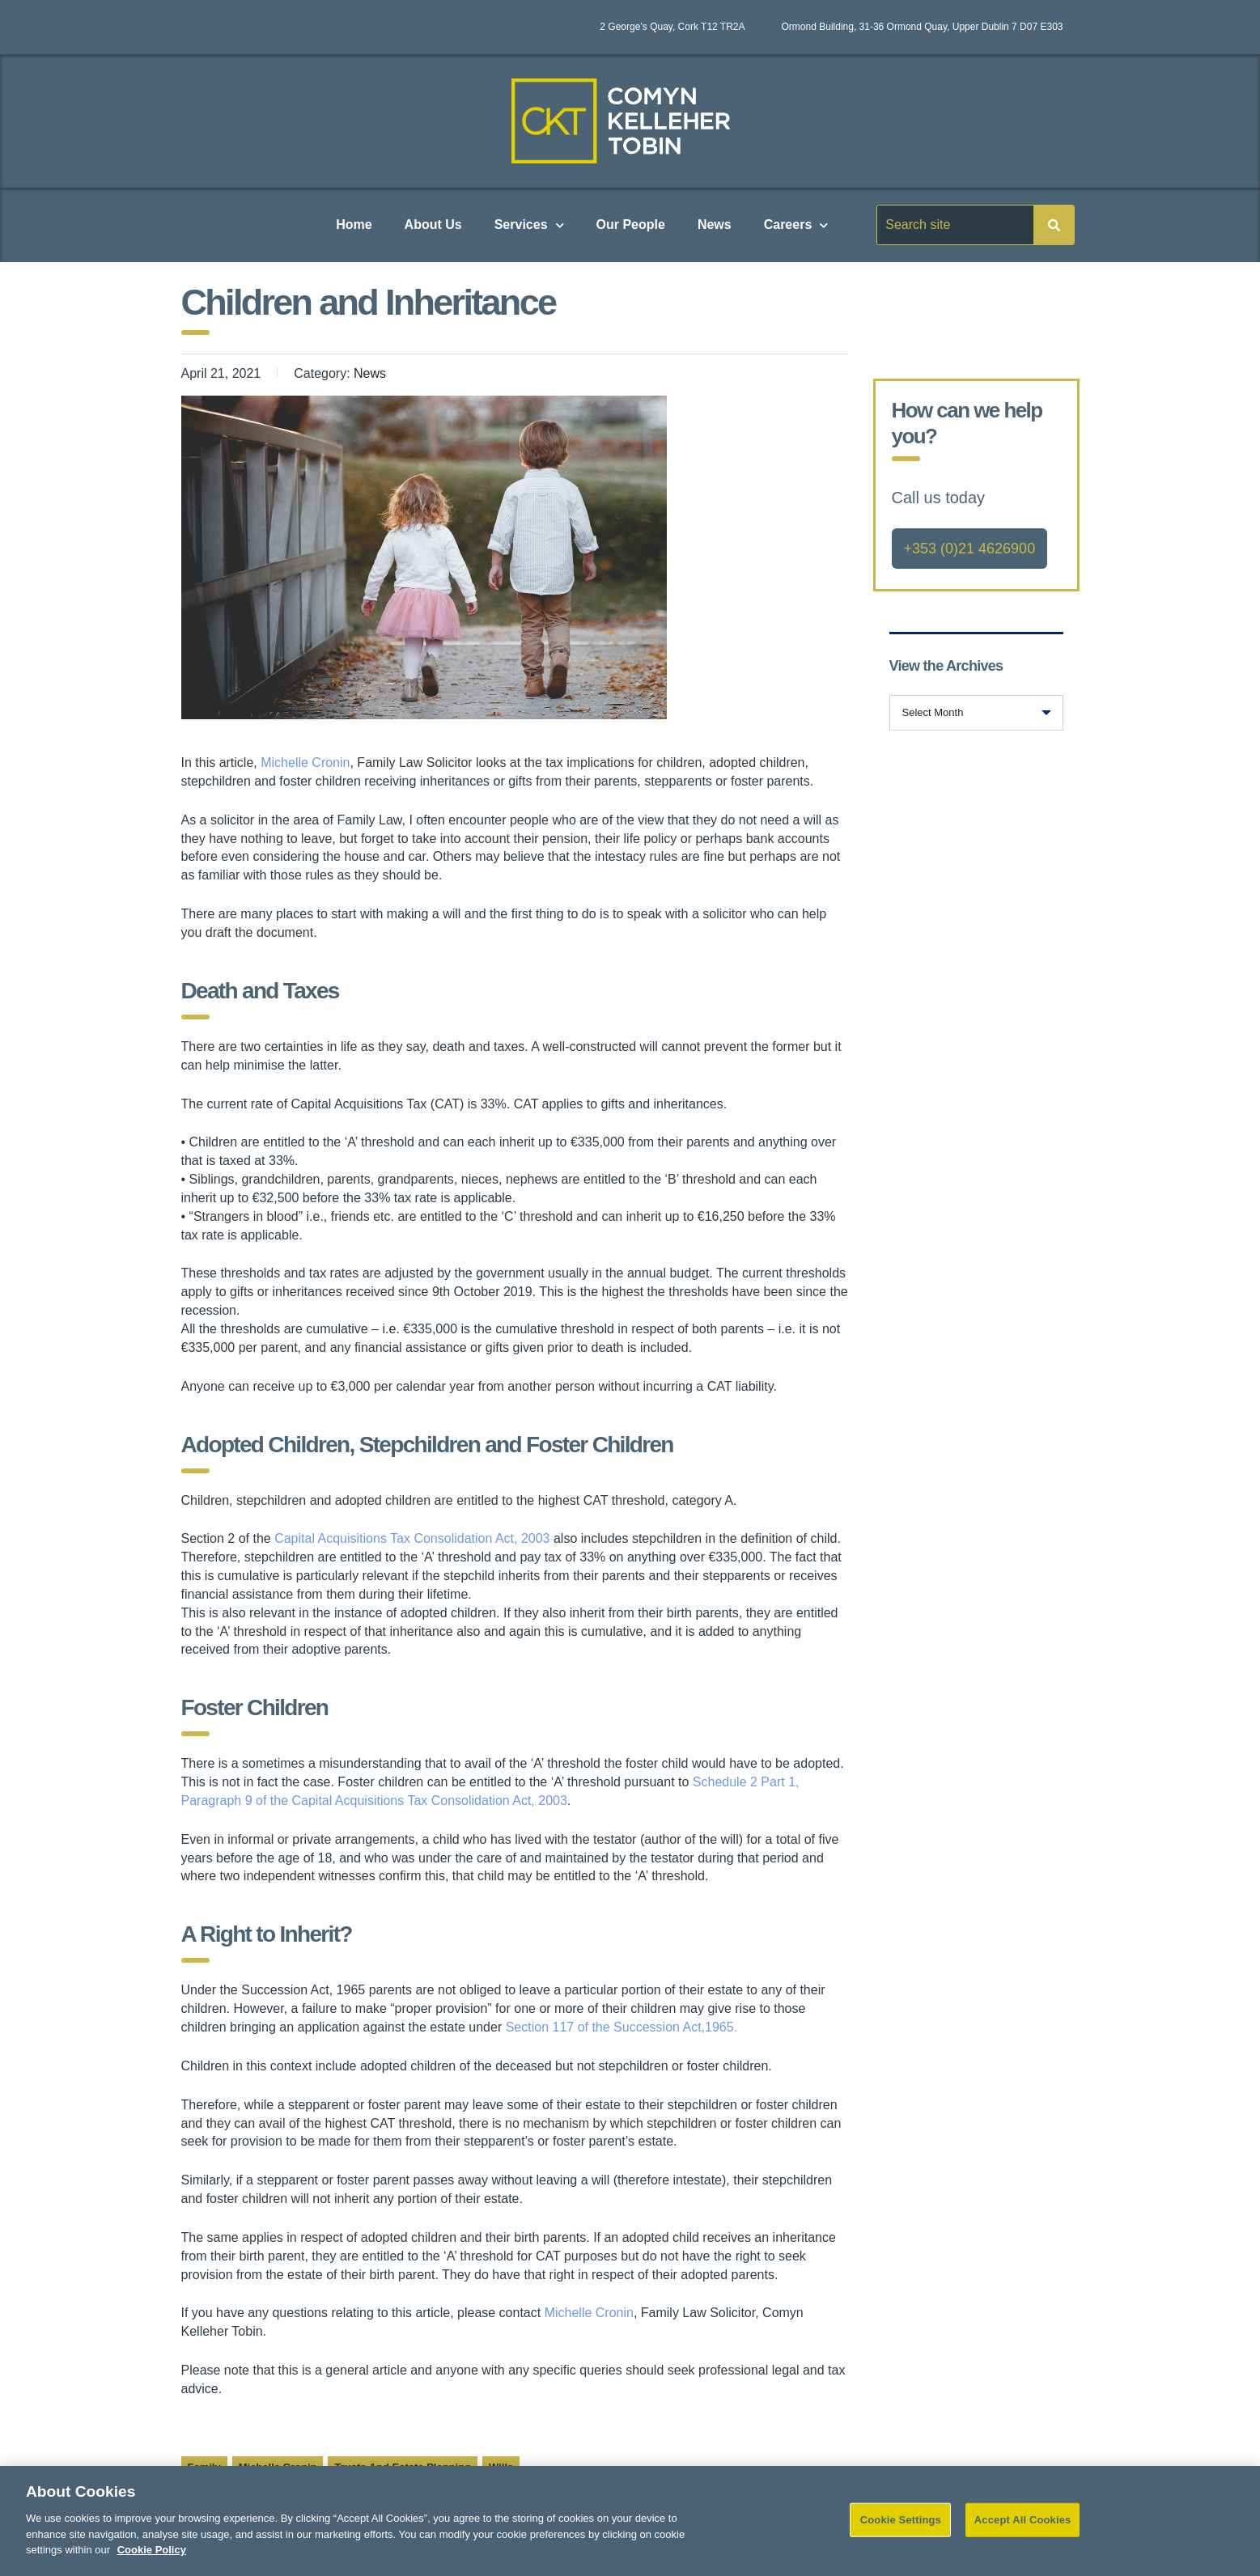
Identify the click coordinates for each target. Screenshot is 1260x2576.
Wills (501, 2467)
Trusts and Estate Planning (402, 2467)
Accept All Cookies (1022, 2529)
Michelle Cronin (305, 762)
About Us (433, 224)
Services (529, 225)
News (715, 224)
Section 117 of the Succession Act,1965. (621, 2027)
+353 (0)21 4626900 (970, 548)
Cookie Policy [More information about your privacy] (151, 2559)
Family (204, 2467)
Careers (796, 225)
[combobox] (976, 713)
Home (353, 224)
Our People (630, 224)
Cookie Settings (900, 2529)
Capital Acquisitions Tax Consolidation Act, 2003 (411, 1538)
